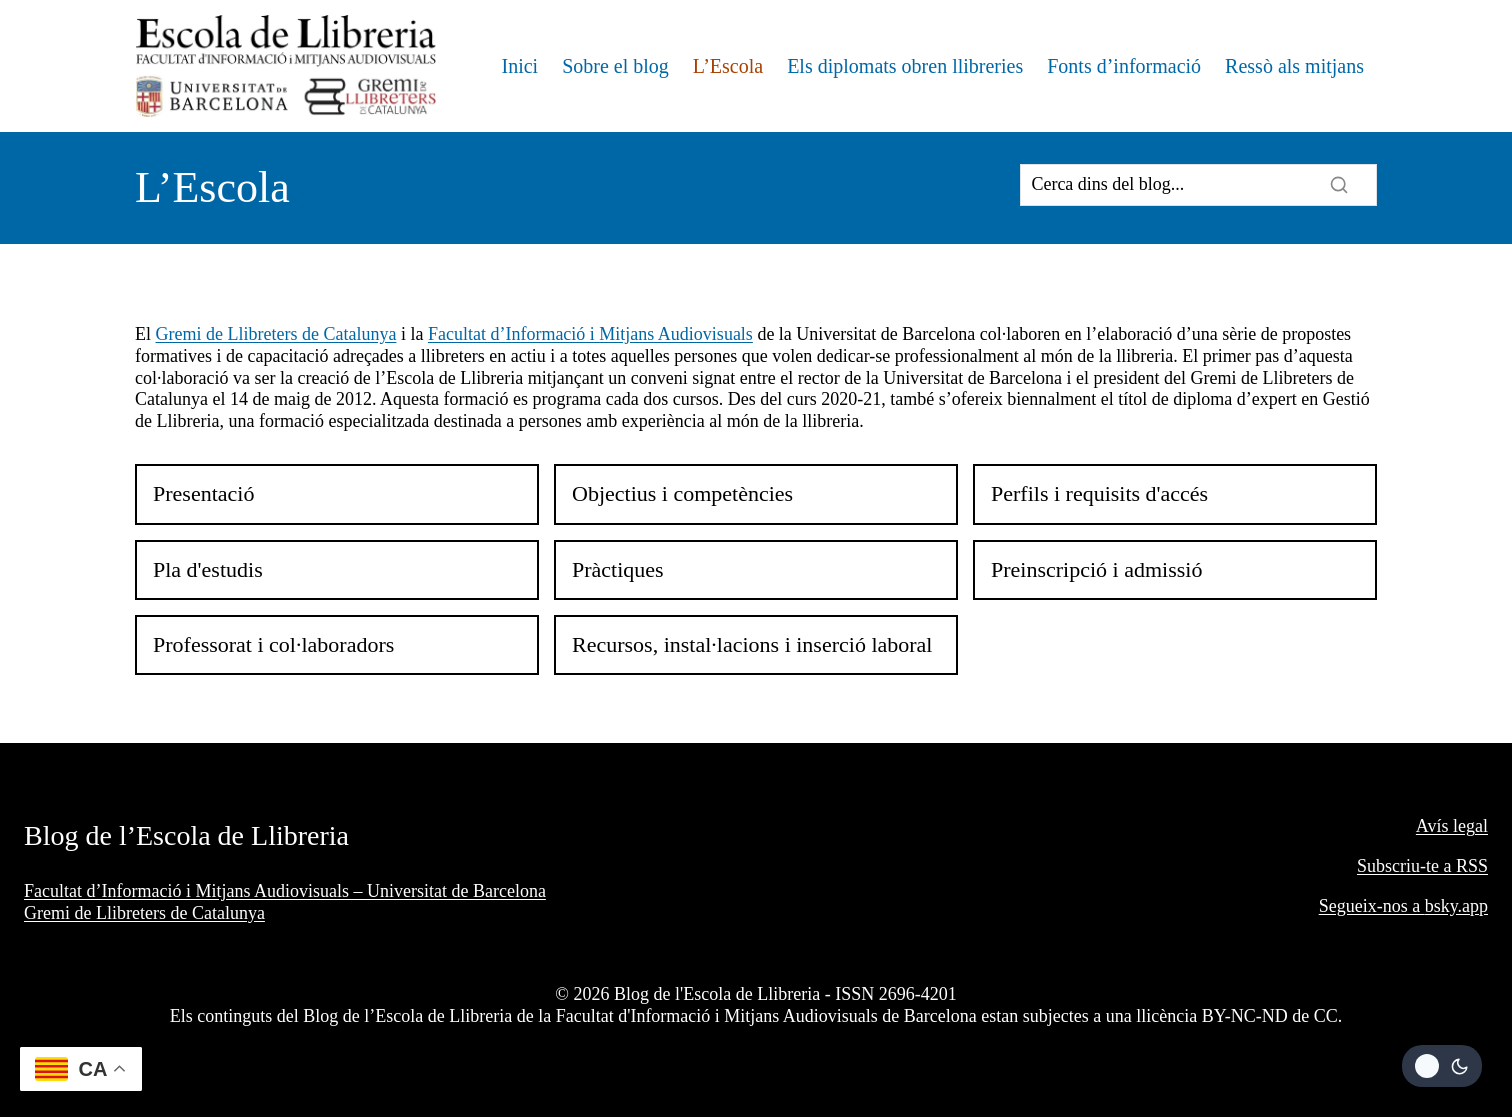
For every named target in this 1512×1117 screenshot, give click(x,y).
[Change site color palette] (1442, 1066)
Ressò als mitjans (1294, 66)
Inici (519, 66)
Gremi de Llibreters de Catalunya (276, 334)
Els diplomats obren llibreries (905, 66)
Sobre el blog (615, 66)
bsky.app (1456, 906)
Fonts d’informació (1124, 66)
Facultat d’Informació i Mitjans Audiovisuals (590, 334)
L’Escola (728, 66)
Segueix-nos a (1372, 906)
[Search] (1198, 185)
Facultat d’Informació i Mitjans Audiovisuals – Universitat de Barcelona (285, 891)
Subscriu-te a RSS (1422, 866)
